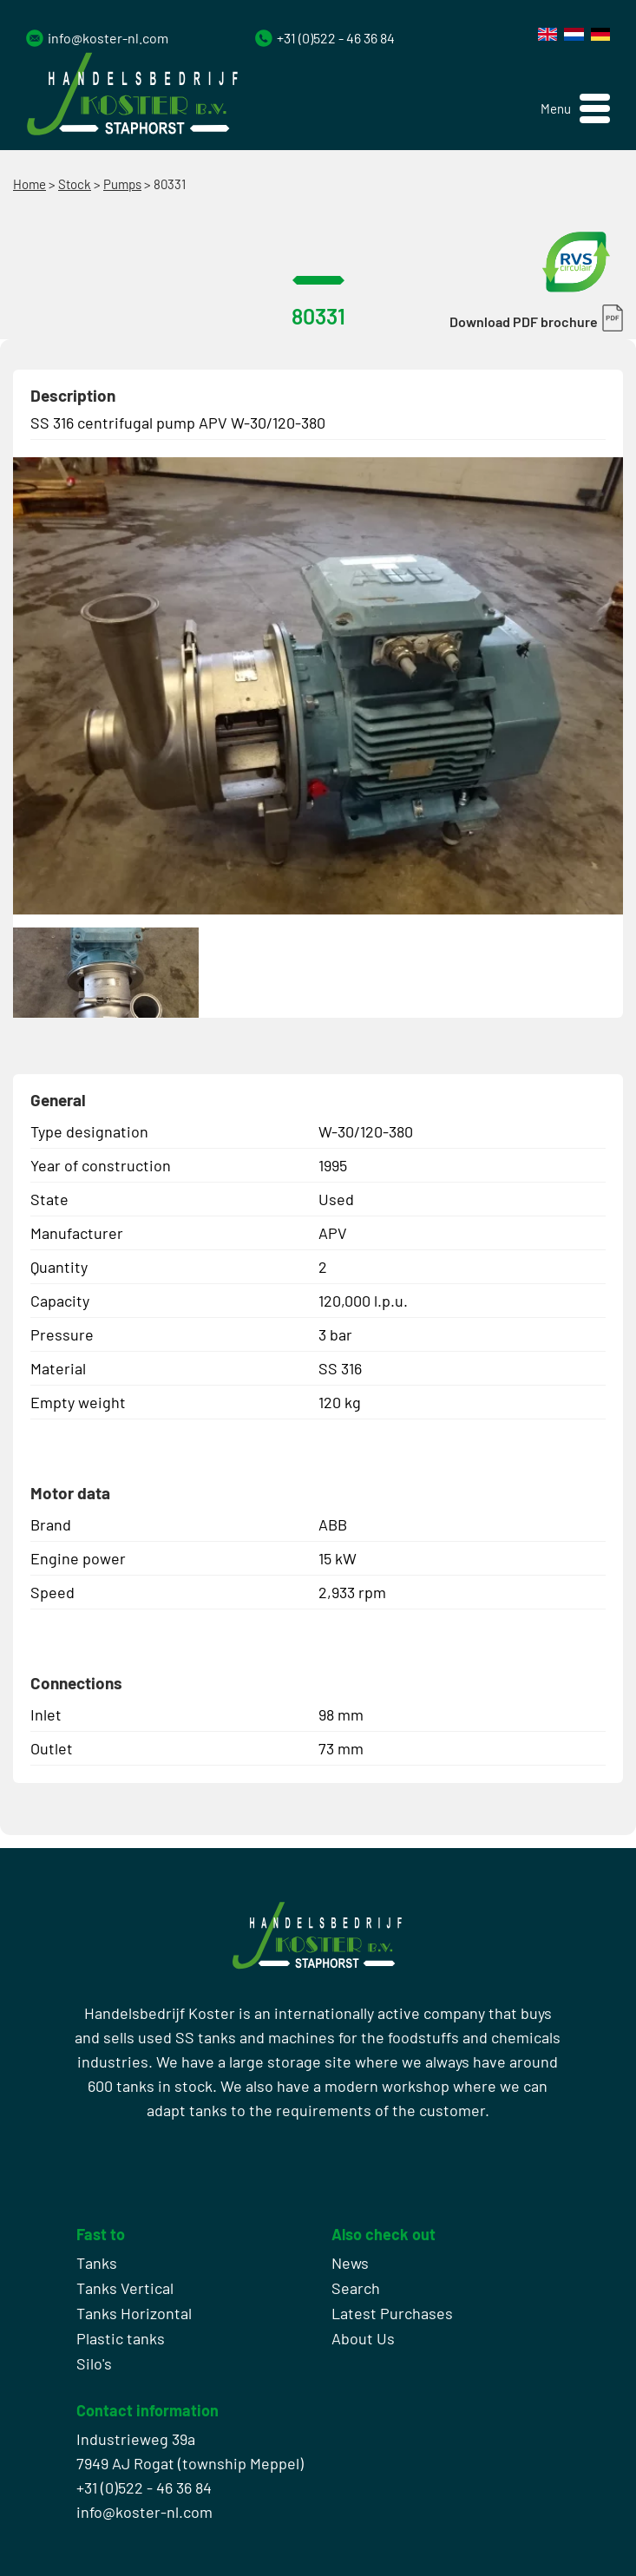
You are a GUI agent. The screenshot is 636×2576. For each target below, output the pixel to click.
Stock (74, 184)
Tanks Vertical (125, 2287)
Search (355, 2287)
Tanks (96, 2262)
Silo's (94, 2363)
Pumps (122, 184)
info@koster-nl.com (108, 37)
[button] (575, 109)
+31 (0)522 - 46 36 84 (336, 37)
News (350, 2262)
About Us (363, 2338)
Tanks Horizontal (134, 2313)
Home (29, 184)
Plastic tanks (120, 2338)
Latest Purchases (392, 2313)
